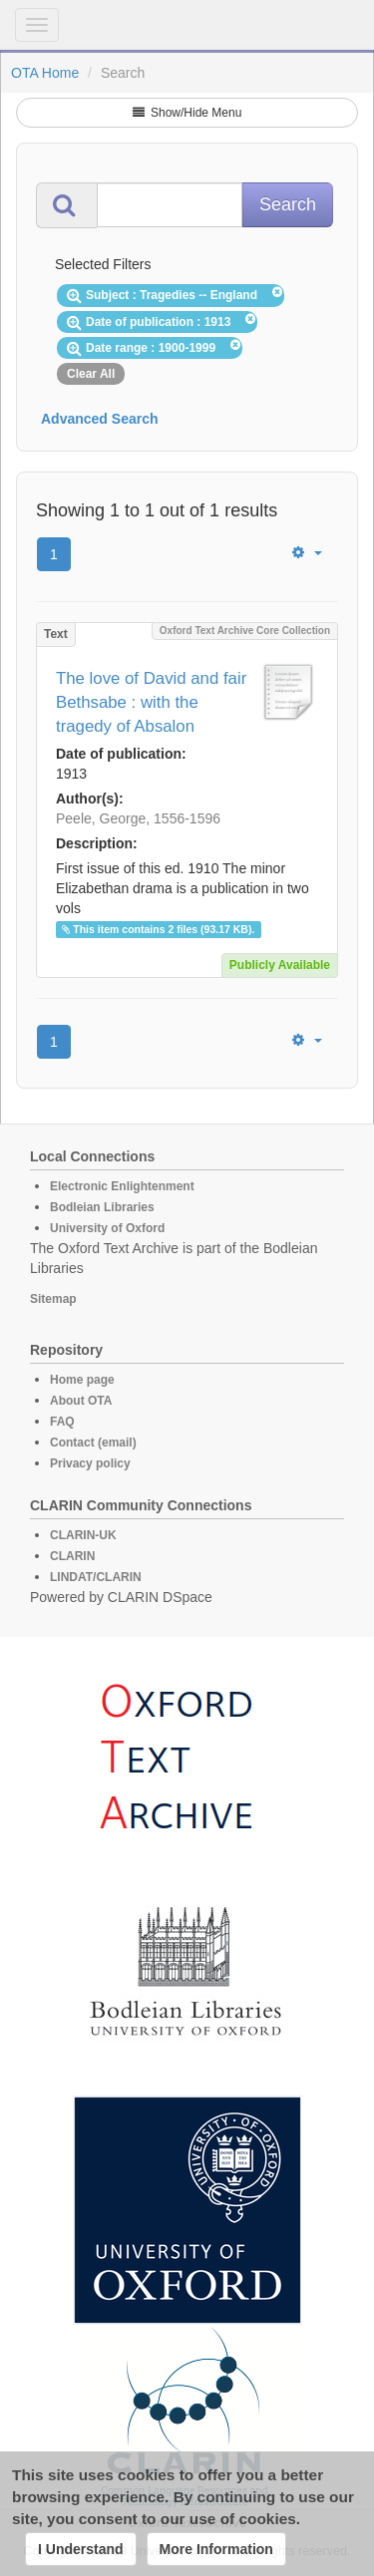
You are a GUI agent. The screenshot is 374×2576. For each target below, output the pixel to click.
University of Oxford (107, 1228)
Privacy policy (90, 1463)
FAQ (62, 1422)
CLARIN (72, 1556)
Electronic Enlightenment (122, 1186)
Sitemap (53, 1299)
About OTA (81, 1401)
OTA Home (45, 73)
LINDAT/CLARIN (96, 1577)
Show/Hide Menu (187, 113)
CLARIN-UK (83, 1535)
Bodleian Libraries (102, 1207)
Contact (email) (93, 1442)
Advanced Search (100, 419)
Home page (82, 1380)
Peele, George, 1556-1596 (138, 818)
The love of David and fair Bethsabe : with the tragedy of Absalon (151, 702)
